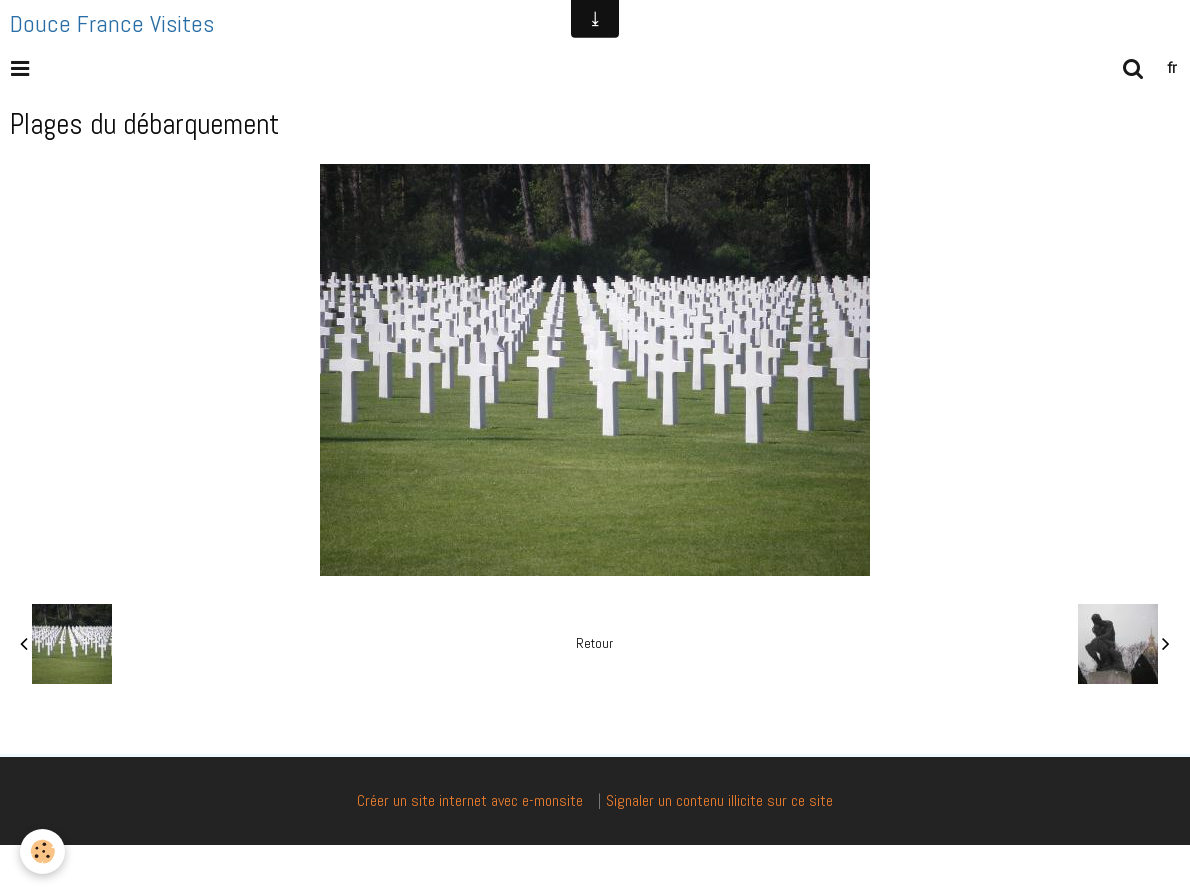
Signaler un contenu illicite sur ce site (719, 800)
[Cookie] (42, 851)
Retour (594, 643)
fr (1172, 67)
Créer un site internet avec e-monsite (470, 800)
